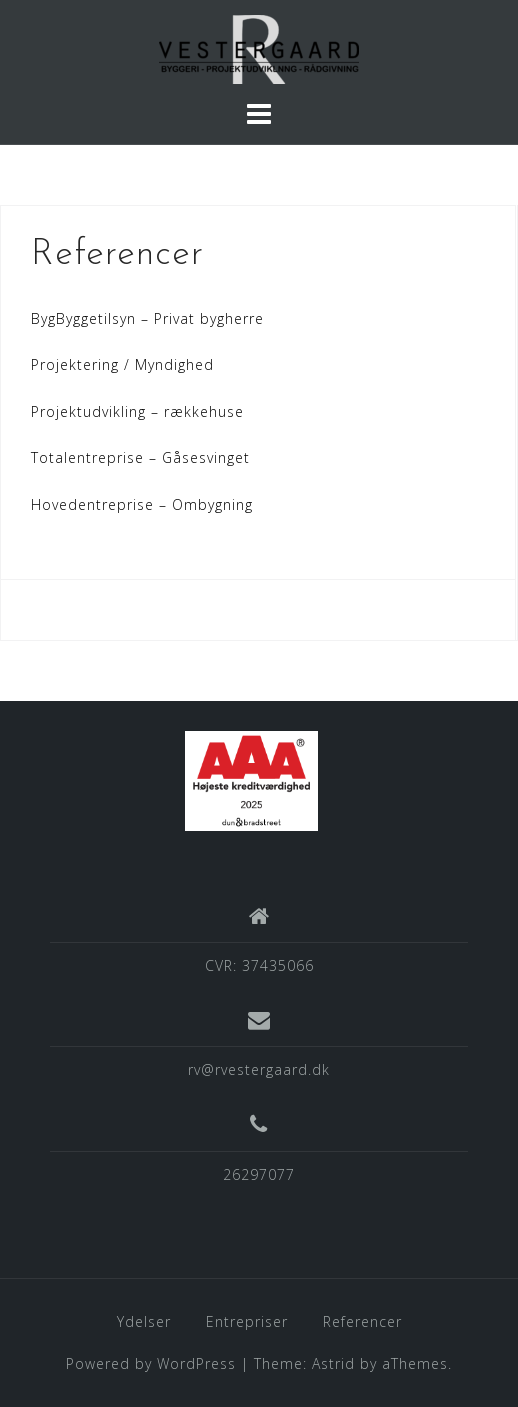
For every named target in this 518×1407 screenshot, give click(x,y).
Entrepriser (247, 1321)
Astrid (333, 1363)
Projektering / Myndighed (122, 364)
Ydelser (144, 1321)
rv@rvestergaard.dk (259, 1069)
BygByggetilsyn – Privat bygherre (147, 318)
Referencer (362, 1321)
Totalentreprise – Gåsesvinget (140, 457)
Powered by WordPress (151, 1363)
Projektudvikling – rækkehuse (137, 411)
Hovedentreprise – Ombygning (142, 504)
